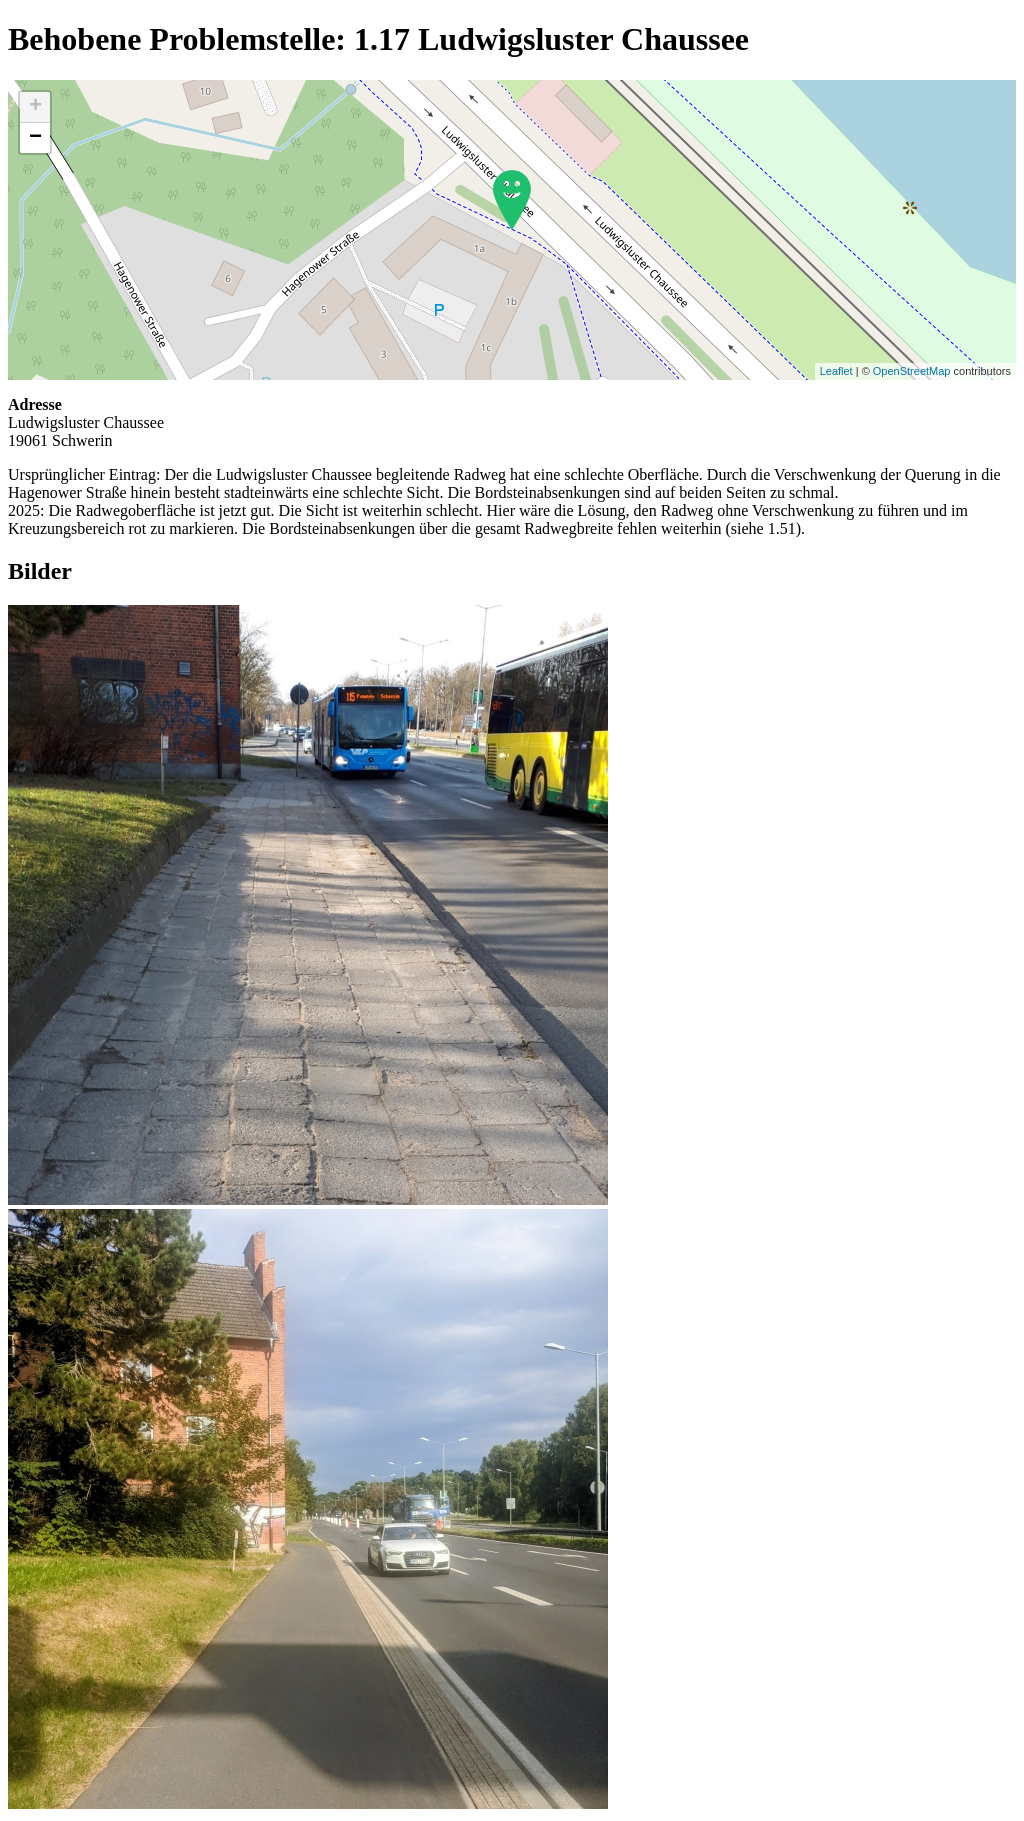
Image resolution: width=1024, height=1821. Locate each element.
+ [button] (35, 107)
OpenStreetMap (912, 371)
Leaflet (836, 371)
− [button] (35, 138)
